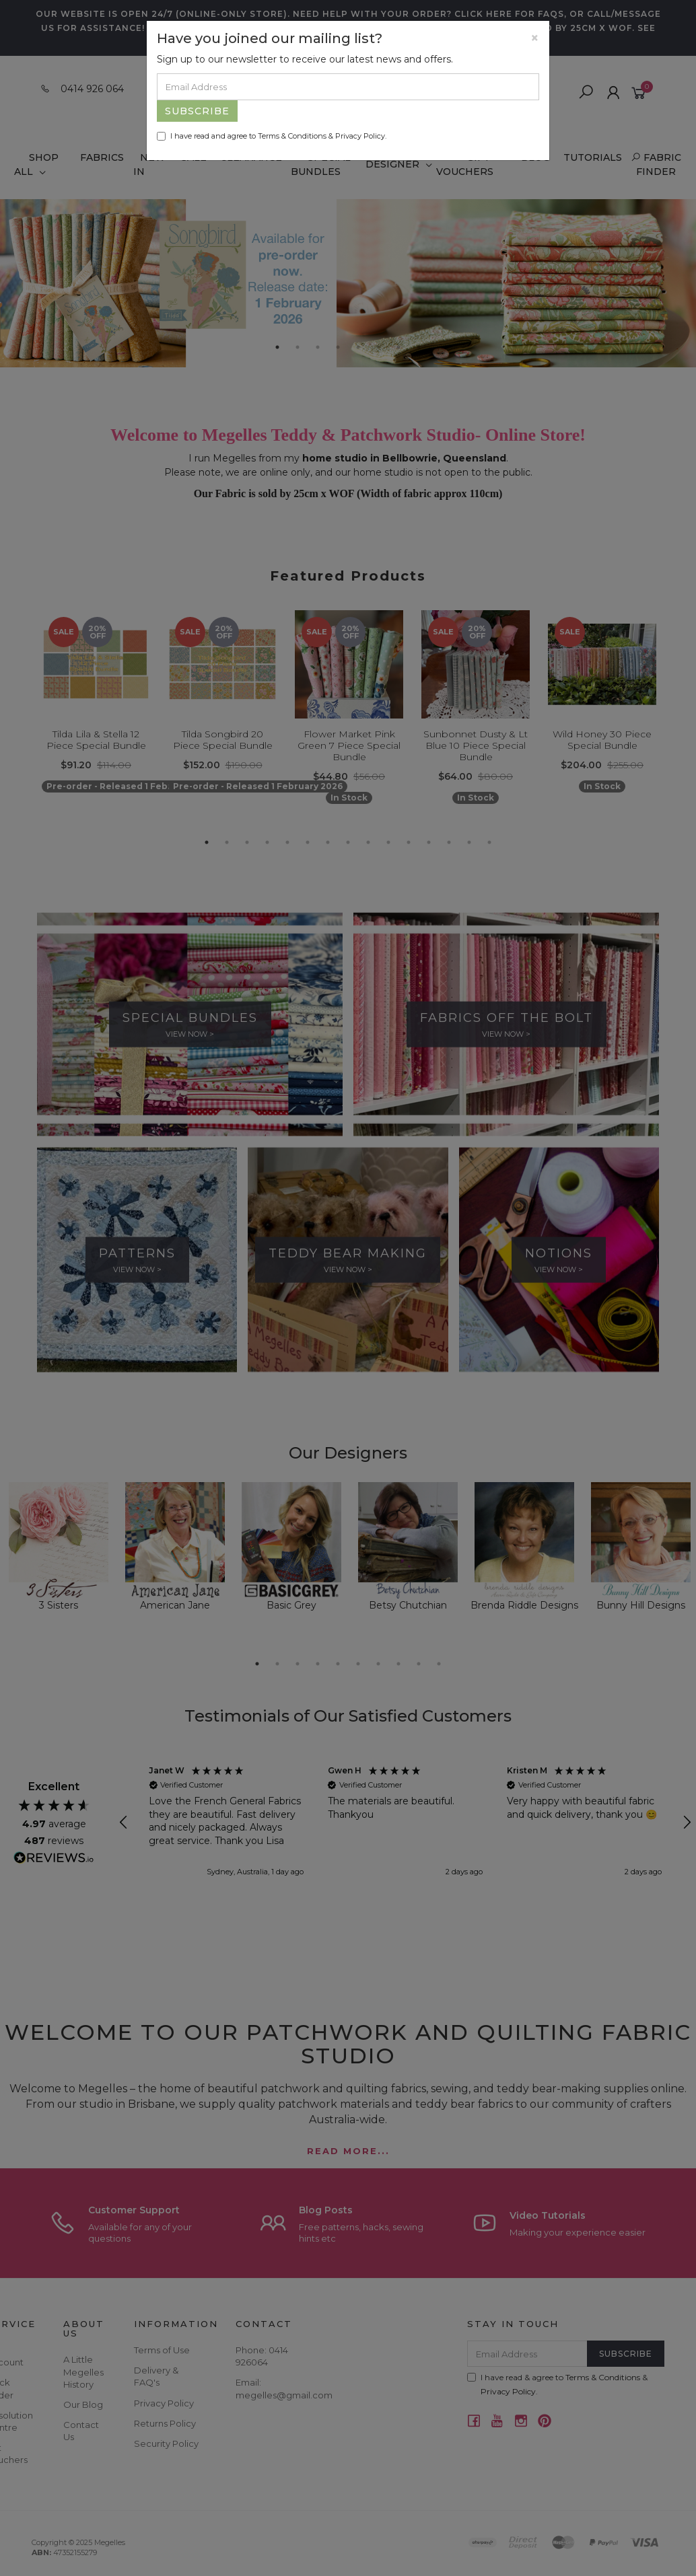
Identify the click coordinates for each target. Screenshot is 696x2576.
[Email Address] (348, 86)
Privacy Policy (360, 136)
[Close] (534, 38)
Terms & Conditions (292, 136)
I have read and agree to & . (271, 136)
